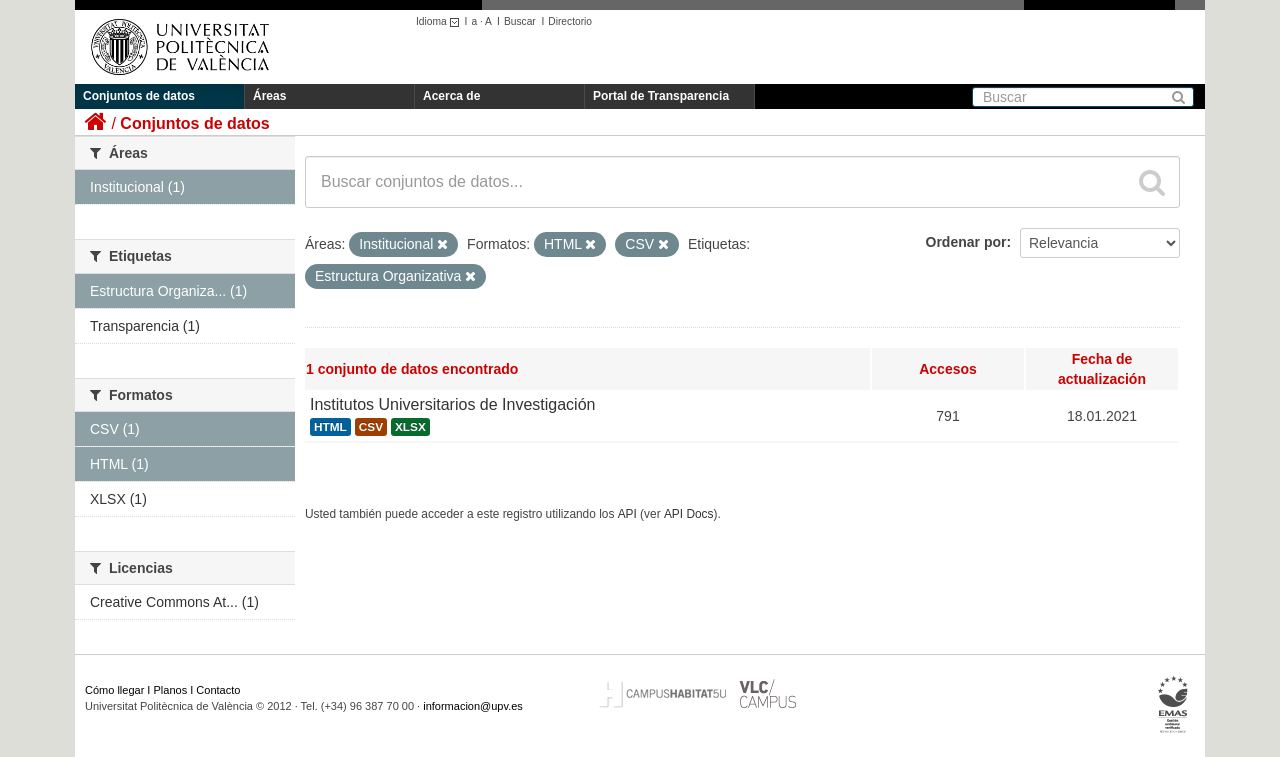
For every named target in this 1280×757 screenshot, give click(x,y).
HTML (330, 427)
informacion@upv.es (473, 706)
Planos (171, 690)
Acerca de (451, 96)
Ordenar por (966, 242)
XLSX (410, 427)
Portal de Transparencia (661, 96)
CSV (371, 427)
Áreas (269, 96)
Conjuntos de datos (139, 96)
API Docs (689, 514)
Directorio (570, 21)
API (627, 514)
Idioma (440, 21)
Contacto (218, 690)
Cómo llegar (114, 690)
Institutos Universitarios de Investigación (452, 404)
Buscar (520, 21)
